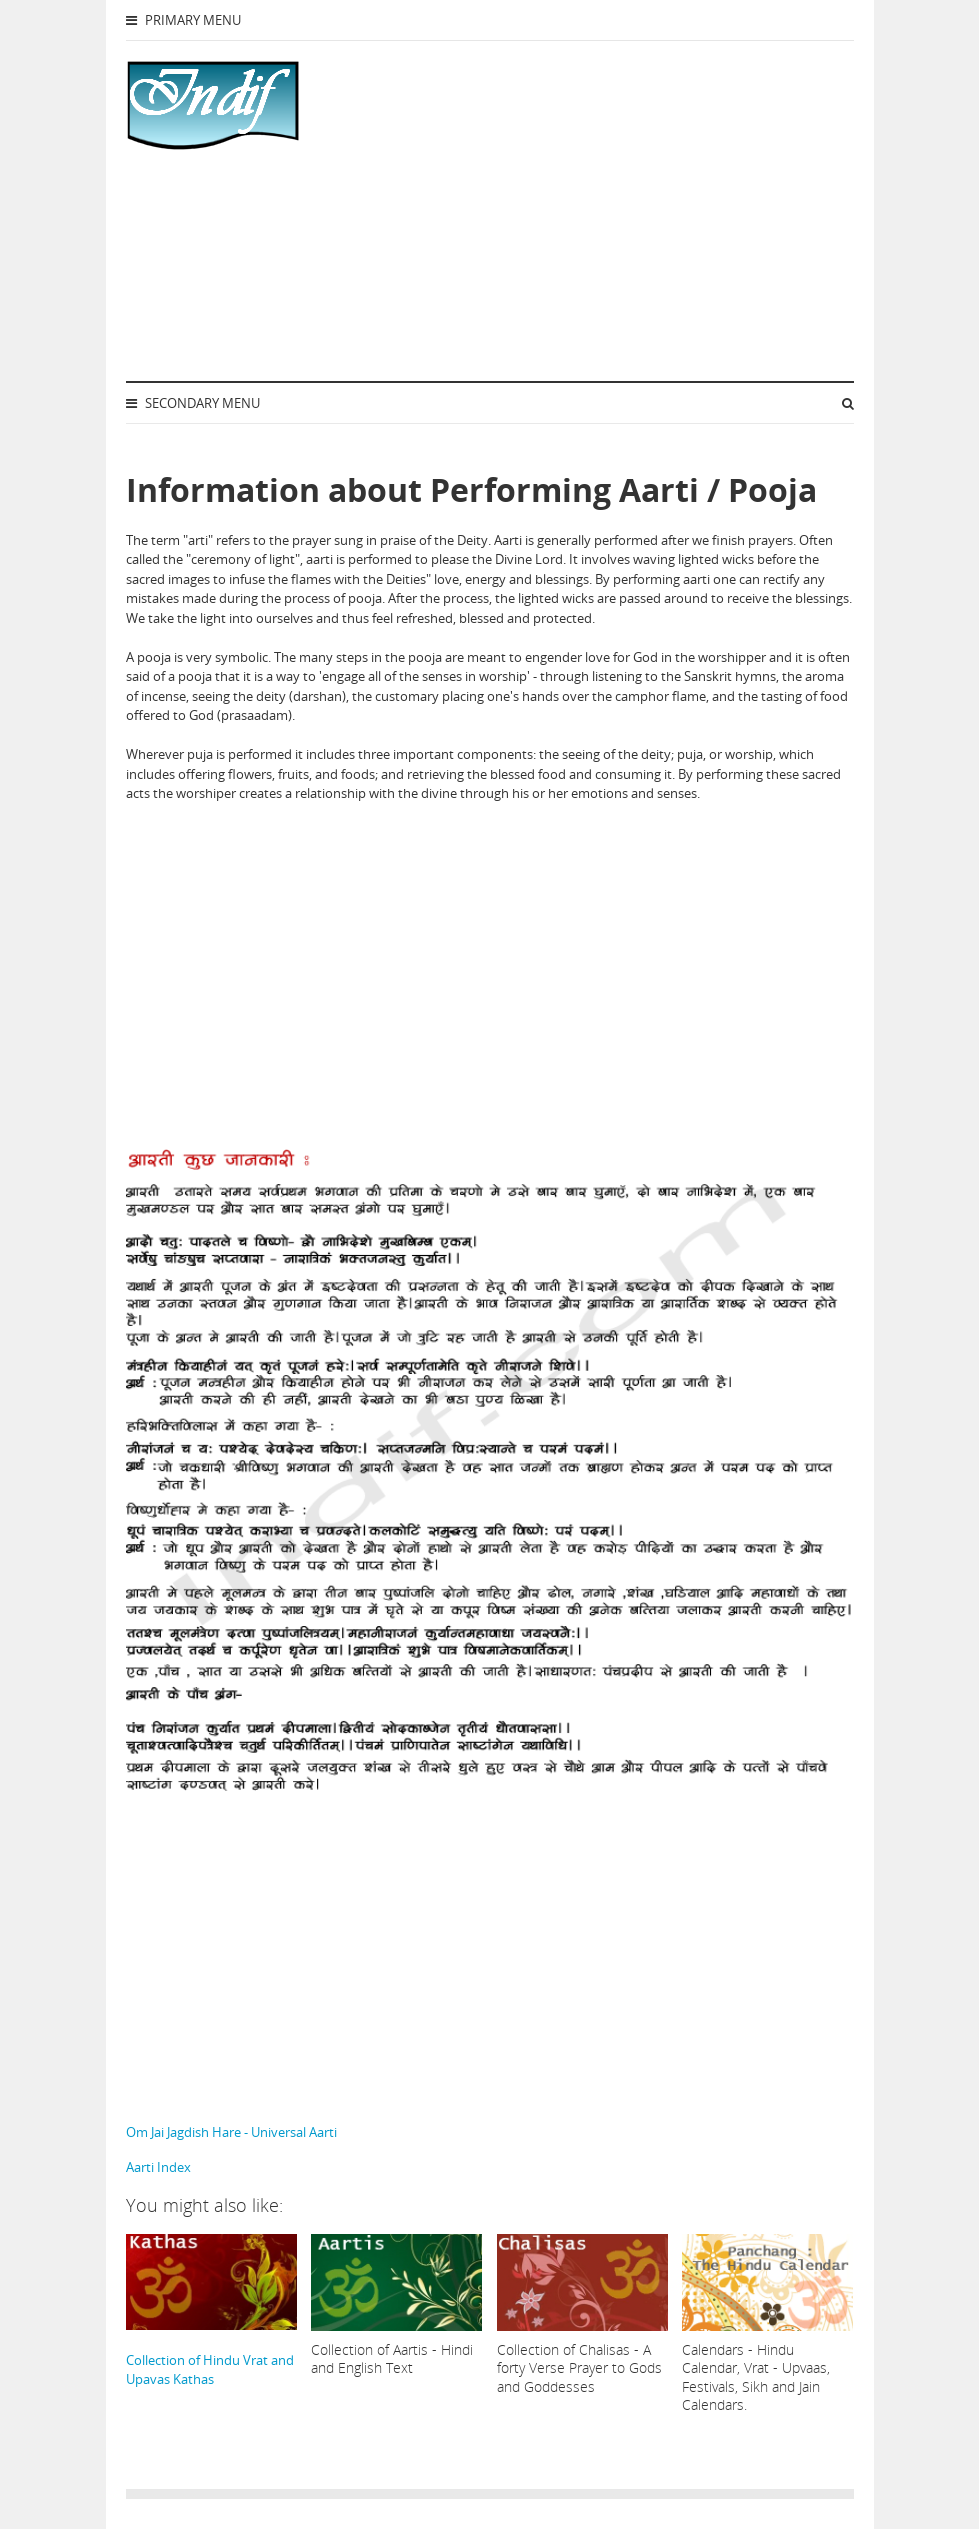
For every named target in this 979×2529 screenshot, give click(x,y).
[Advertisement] (566, 211)
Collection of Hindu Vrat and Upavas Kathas (211, 2311)
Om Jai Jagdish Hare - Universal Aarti (231, 2132)
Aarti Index (158, 2167)
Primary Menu (183, 20)
